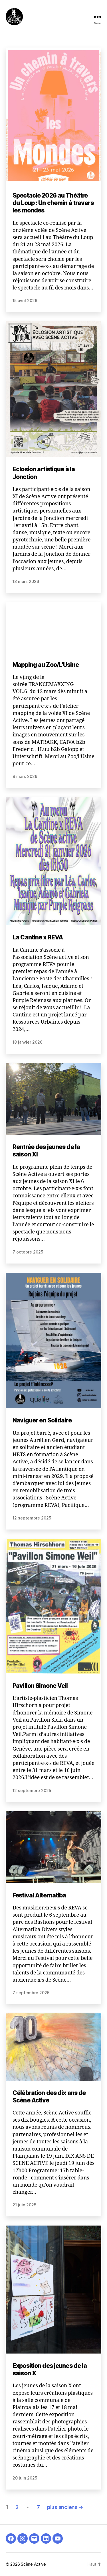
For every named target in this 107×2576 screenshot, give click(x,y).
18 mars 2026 (26, 581)
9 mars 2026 (25, 776)
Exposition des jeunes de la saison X (50, 2369)
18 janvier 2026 (28, 1042)
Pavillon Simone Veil (40, 1685)
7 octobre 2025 (28, 1251)
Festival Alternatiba (39, 1895)
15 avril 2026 (25, 300)
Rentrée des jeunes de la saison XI (46, 1150)
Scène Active (33, 2564)
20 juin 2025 (25, 2477)
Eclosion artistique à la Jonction (44, 473)
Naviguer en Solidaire (42, 1420)
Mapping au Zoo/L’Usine (46, 664)
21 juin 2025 (24, 2204)
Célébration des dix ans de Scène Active (49, 2096)
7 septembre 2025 (31, 1992)
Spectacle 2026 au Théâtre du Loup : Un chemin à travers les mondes (53, 203)
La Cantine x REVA (38, 937)
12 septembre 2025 (32, 1517)
